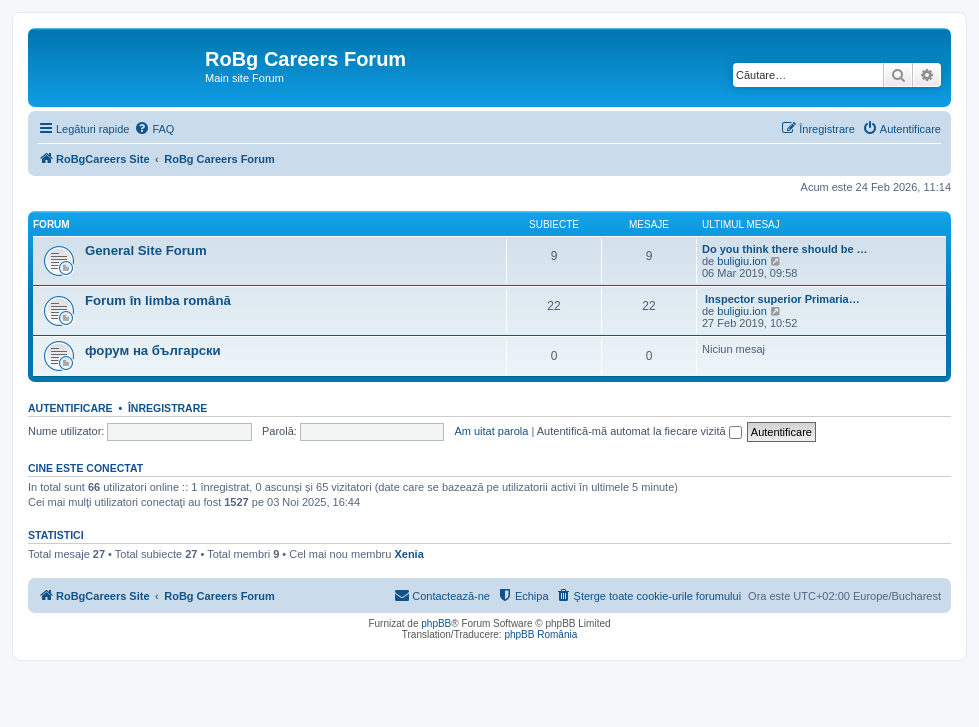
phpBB (436, 623)
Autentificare (70, 408)
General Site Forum (146, 250)
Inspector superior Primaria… (781, 299)
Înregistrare (167, 408)
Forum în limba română (158, 300)
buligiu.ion (742, 261)
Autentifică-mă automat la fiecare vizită (639, 431)
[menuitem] (154, 129)
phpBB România (540, 634)
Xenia (408, 554)
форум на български (153, 350)
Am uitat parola (491, 431)
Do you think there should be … (785, 249)
